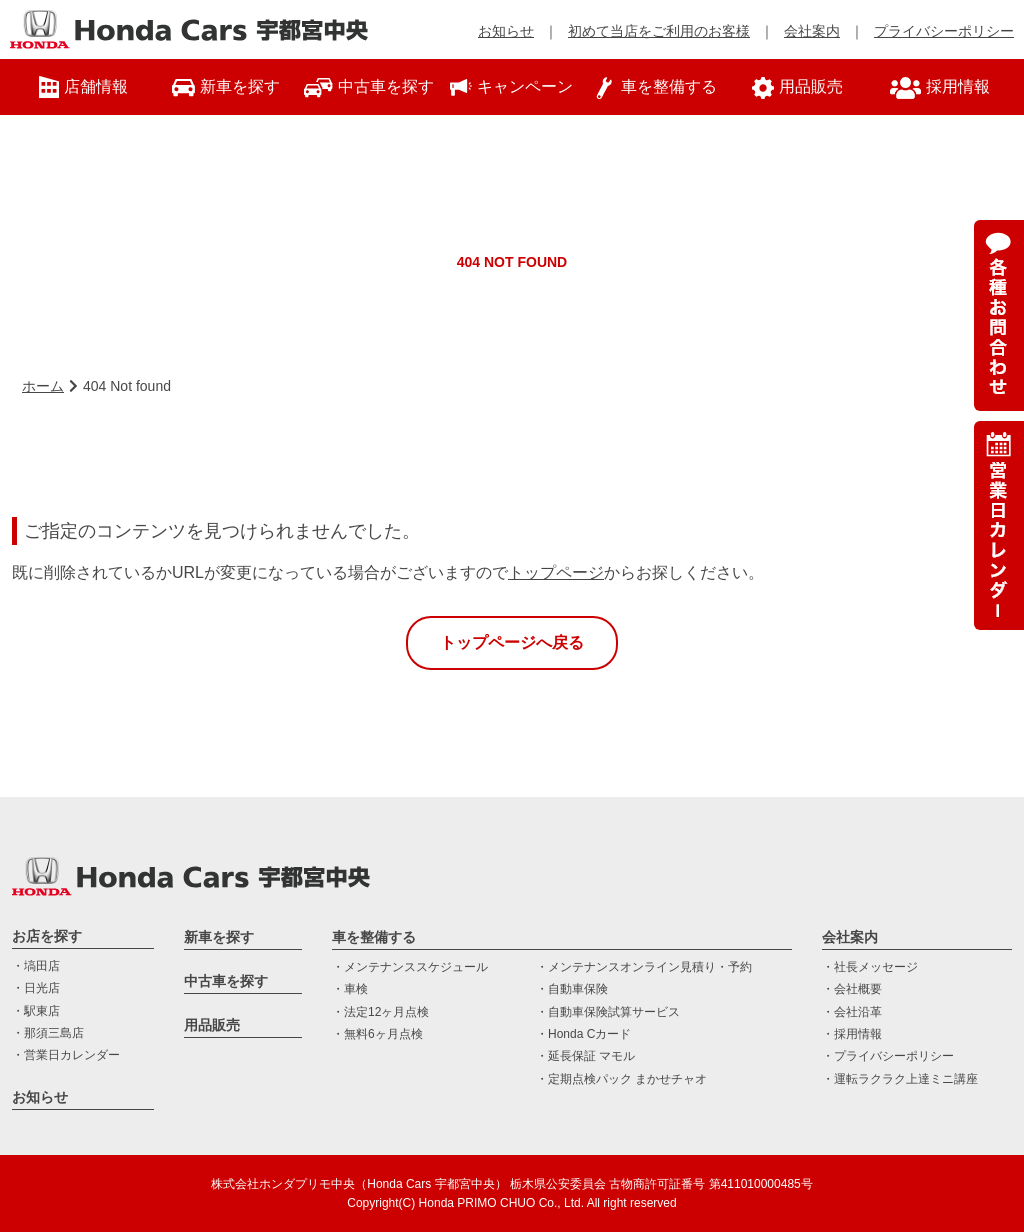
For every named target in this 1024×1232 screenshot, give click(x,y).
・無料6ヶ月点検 (377, 1034)
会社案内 (812, 31)
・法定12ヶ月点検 (380, 1012)
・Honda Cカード (583, 1034)
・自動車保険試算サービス (608, 1012)
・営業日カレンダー (66, 1055)
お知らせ (506, 31)
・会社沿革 (852, 1012)
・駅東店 (36, 1011)
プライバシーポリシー (944, 31)
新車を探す (219, 937)
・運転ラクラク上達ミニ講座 (900, 1079)
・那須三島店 (48, 1033)
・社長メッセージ (870, 967)
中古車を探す (226, 981)
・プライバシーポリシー (888, 1056)
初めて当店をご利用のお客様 (659, 31)
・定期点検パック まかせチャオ (621, 1079)
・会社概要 (852, 989)
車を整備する (374, 937)
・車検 (350, 989)
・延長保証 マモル (585, 1056)
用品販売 (212, 1025)
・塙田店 (36, 966)
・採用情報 (852, 1034)
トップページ (556, 572)
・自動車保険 (572, 989)
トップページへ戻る (512, 642)
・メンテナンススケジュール (410, 967)
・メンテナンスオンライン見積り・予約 (644, 967)
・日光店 (36, 988)
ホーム (43, 386)
